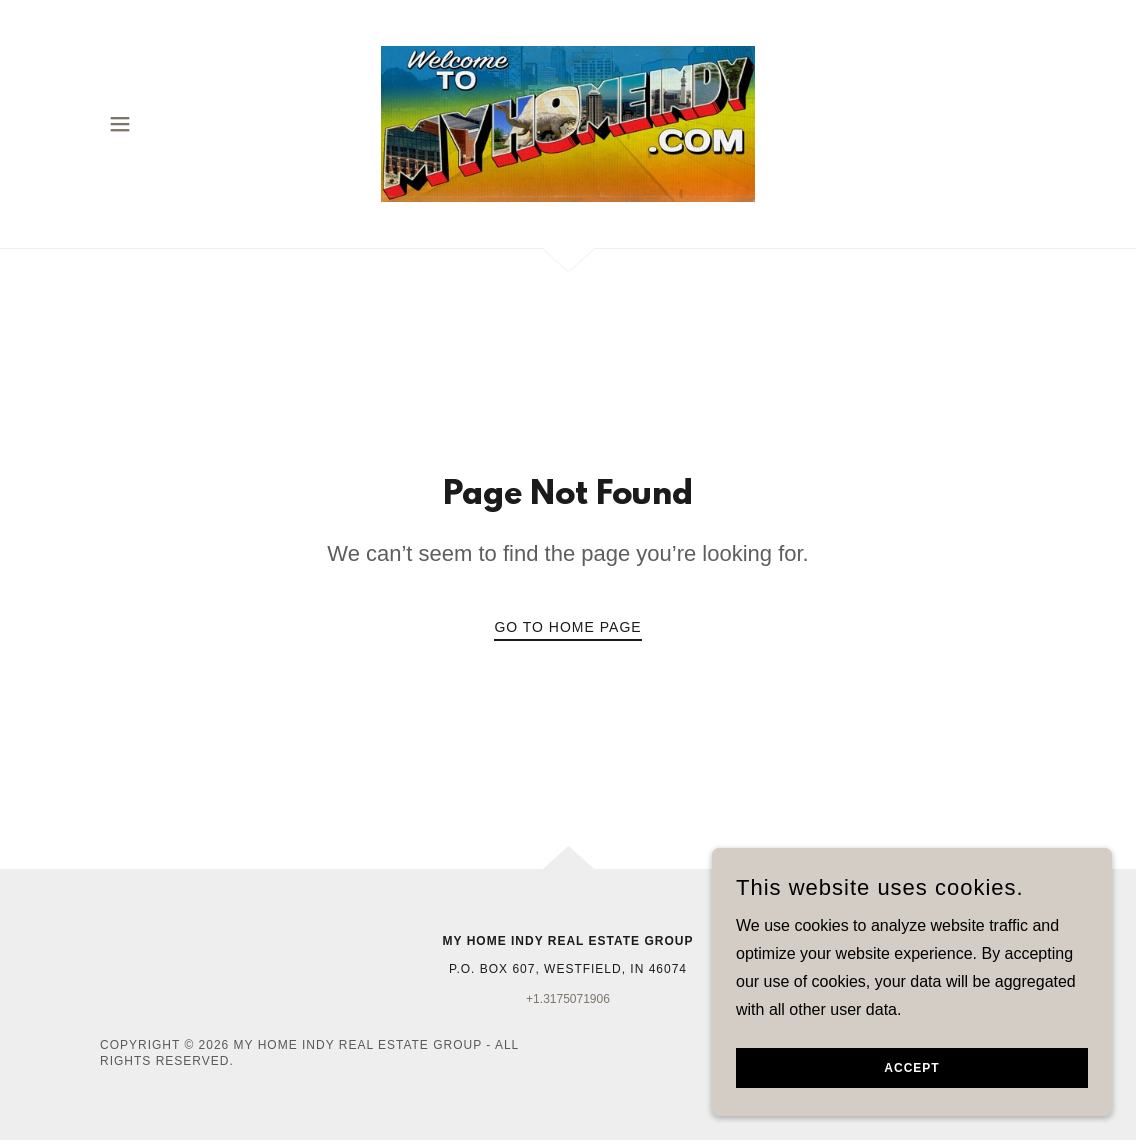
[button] (120, 124)
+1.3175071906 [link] (568, 999)
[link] (568, 122)
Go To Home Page (567, 627)
